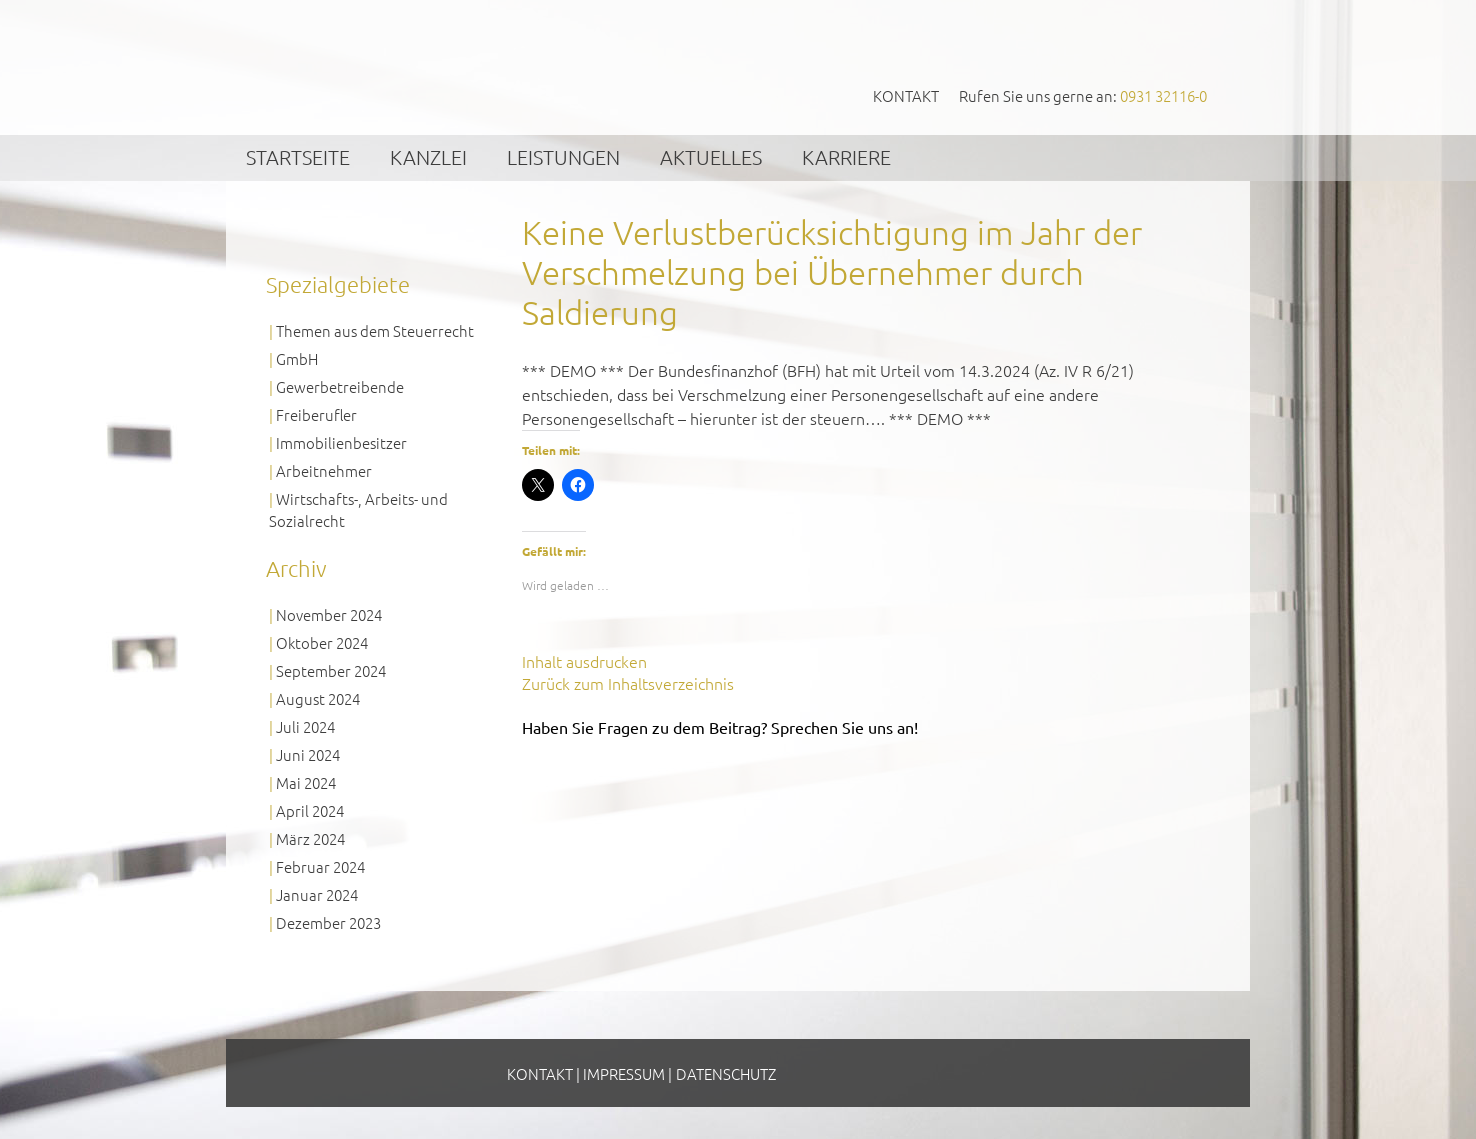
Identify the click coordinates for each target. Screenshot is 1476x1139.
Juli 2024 (305, 726)
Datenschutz (726, 1073)
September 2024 (331, 670)
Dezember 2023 (328, 922)
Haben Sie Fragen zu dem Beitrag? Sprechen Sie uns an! (720, 727)
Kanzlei (428, 157)
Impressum (624, 1073)
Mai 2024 (306, 782)
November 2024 (329, 614)
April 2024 (310, 810)
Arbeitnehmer (324, 470)
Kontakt (906, 95)
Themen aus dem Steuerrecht (375, 330)
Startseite (298, 157)
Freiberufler (316, 414)
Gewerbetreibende (340, 386)
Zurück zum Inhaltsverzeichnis (628, 683)
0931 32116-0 (1163, 95)
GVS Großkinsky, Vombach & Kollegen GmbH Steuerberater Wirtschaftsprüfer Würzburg (419, 66)
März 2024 (310, 838)
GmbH (297, 358)
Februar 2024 (320, 866)
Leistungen (563, 157)
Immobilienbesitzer (341, 442)
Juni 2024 (308, 754)
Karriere (846, 157)
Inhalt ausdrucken (584, 661)
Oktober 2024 (322, 642)
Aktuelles (711, 157)
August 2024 (318, 698)
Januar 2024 (317, 894)
